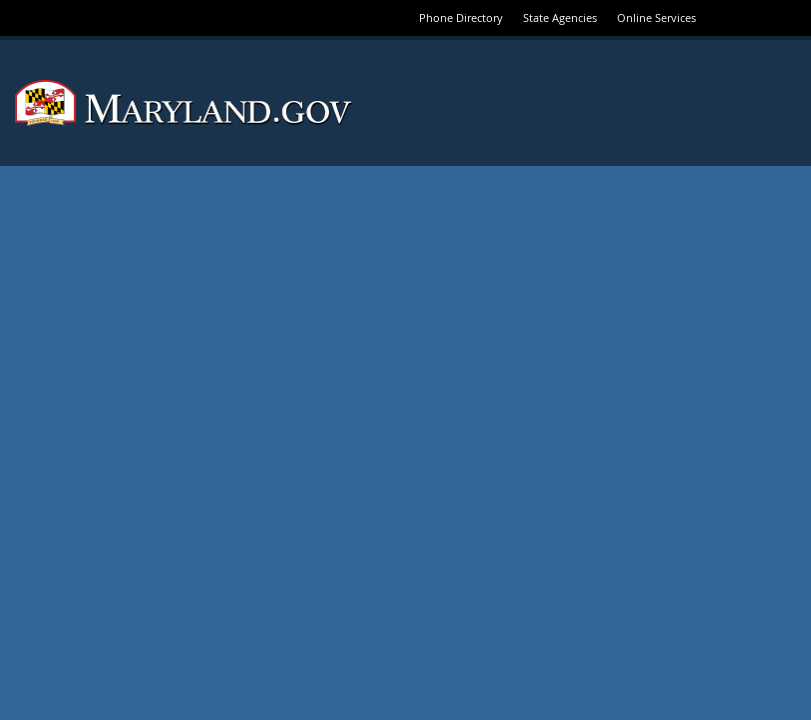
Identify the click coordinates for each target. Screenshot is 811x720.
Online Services (656, 17)
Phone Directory (461, 17)
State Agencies (560, 17)
